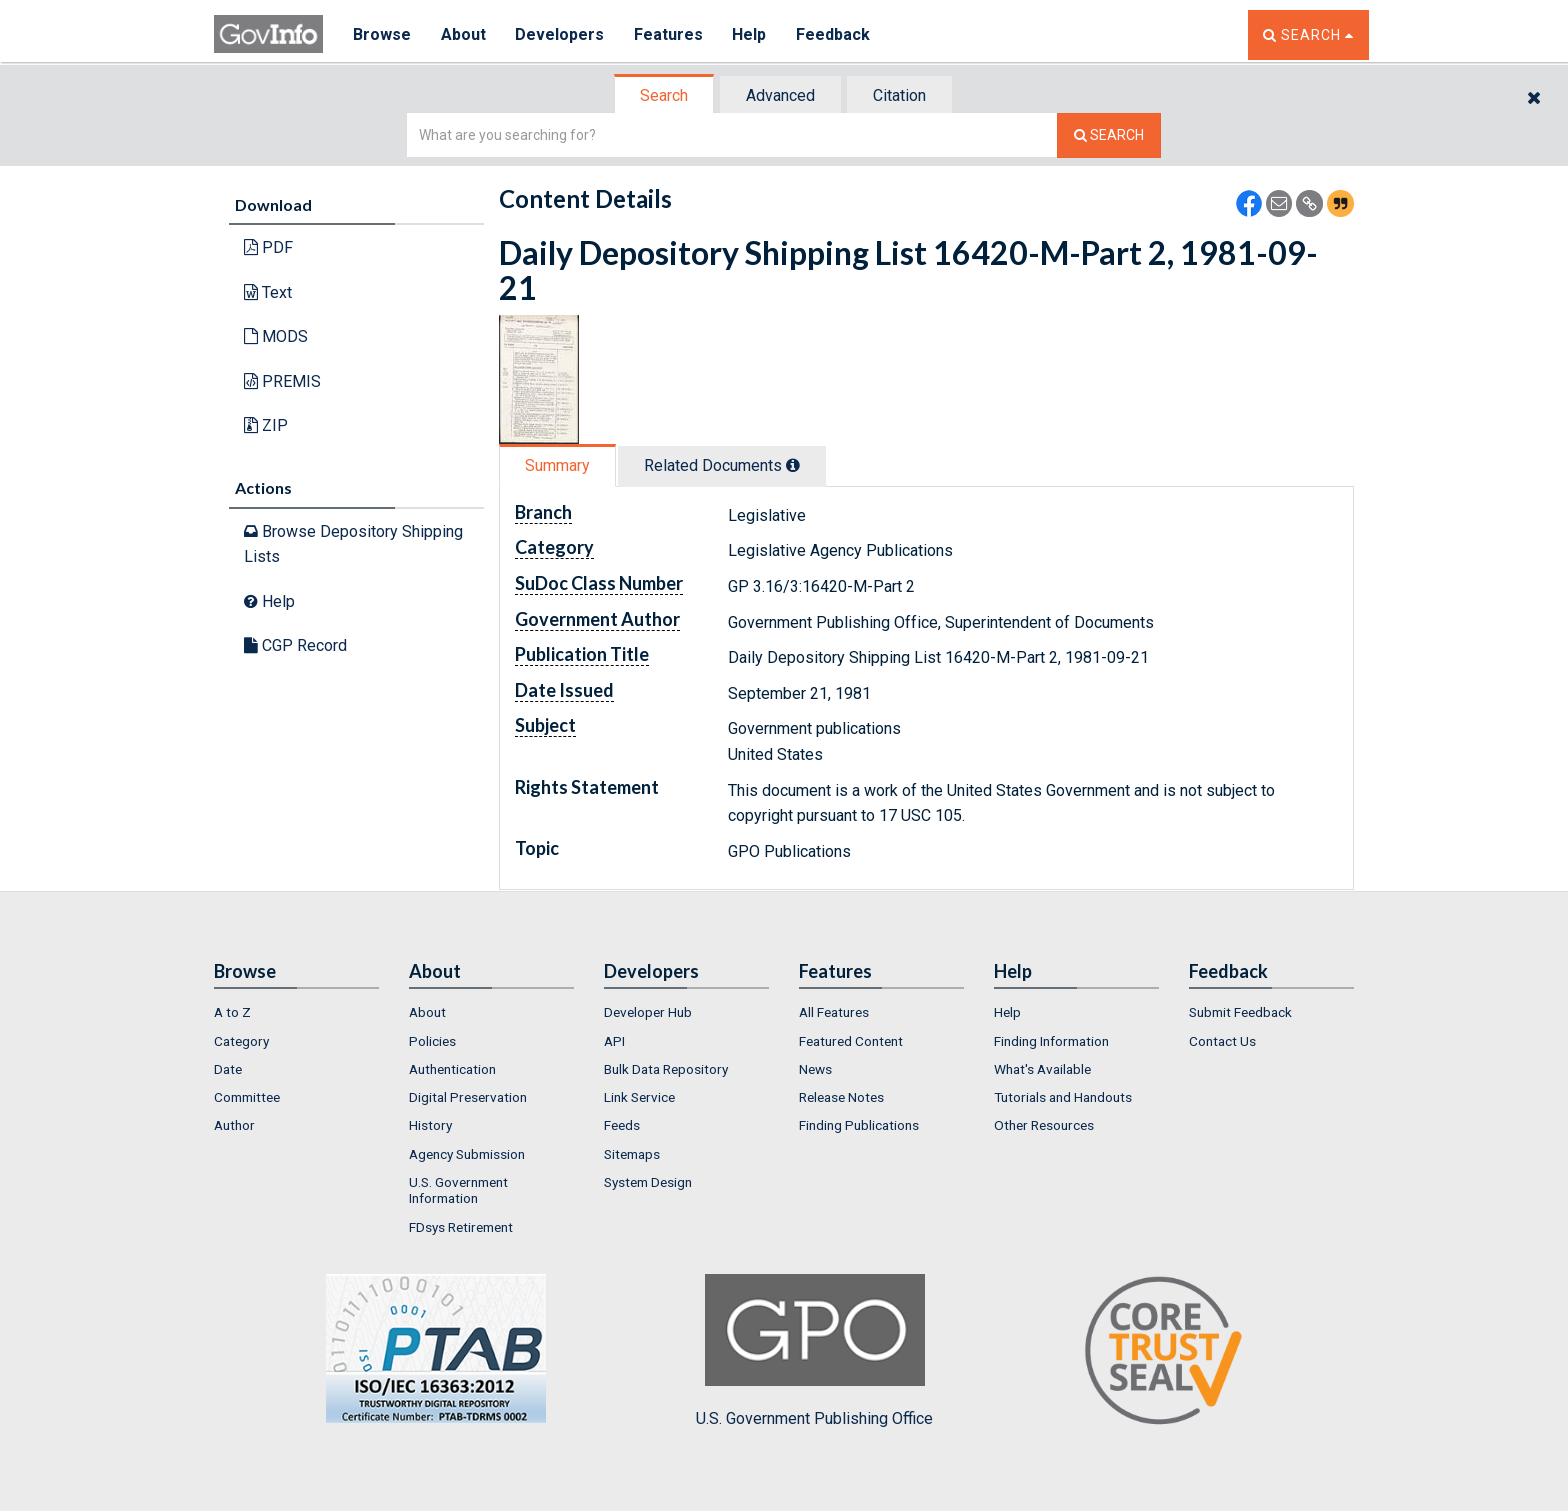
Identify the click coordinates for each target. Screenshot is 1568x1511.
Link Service (639, 1097)
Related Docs (722, 465)
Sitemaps (632, 1154)
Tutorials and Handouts (1063, 1097)
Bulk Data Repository (666, 1069)
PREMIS (282, 381)
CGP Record (295, 645)
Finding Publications (859, 1125)
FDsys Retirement (461, 1227)
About (463, 34)
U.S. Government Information (458, 1190)
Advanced (780, 95)
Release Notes (841, 1097)
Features (669, 34)
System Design (648, 1182)
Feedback (835, 34)
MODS (276, 336)
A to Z (232, 1012)
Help (751, 34)
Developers (560, 34)
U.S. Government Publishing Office (814, 1351)
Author (234, 1125)
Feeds (622, 1125)
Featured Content (851, 1041)
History (430, 1125)
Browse (382, 34)
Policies (432, 1041)
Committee (247, 1097)
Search (664, 95)
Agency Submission (467, 1154)
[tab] (665, 95)
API (614, 1041)
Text (268, 292)
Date (228, 1069)
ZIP (266, 425)
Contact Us (1222, 1041)
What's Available (1042, 1069)
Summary (557, 465)
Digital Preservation (468, 1097)
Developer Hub (648, 1012)
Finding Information (1051, 1041)
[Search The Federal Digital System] (1109, 135)
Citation (899, 95)
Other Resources (1044, 1125)
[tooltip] (793, 465)
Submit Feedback (1240, 1012)
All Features (834, 1012)
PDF (268, 247)
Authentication (452, 1069)
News (815, 1069)
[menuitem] (296, 1012)
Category (241, 1041)
